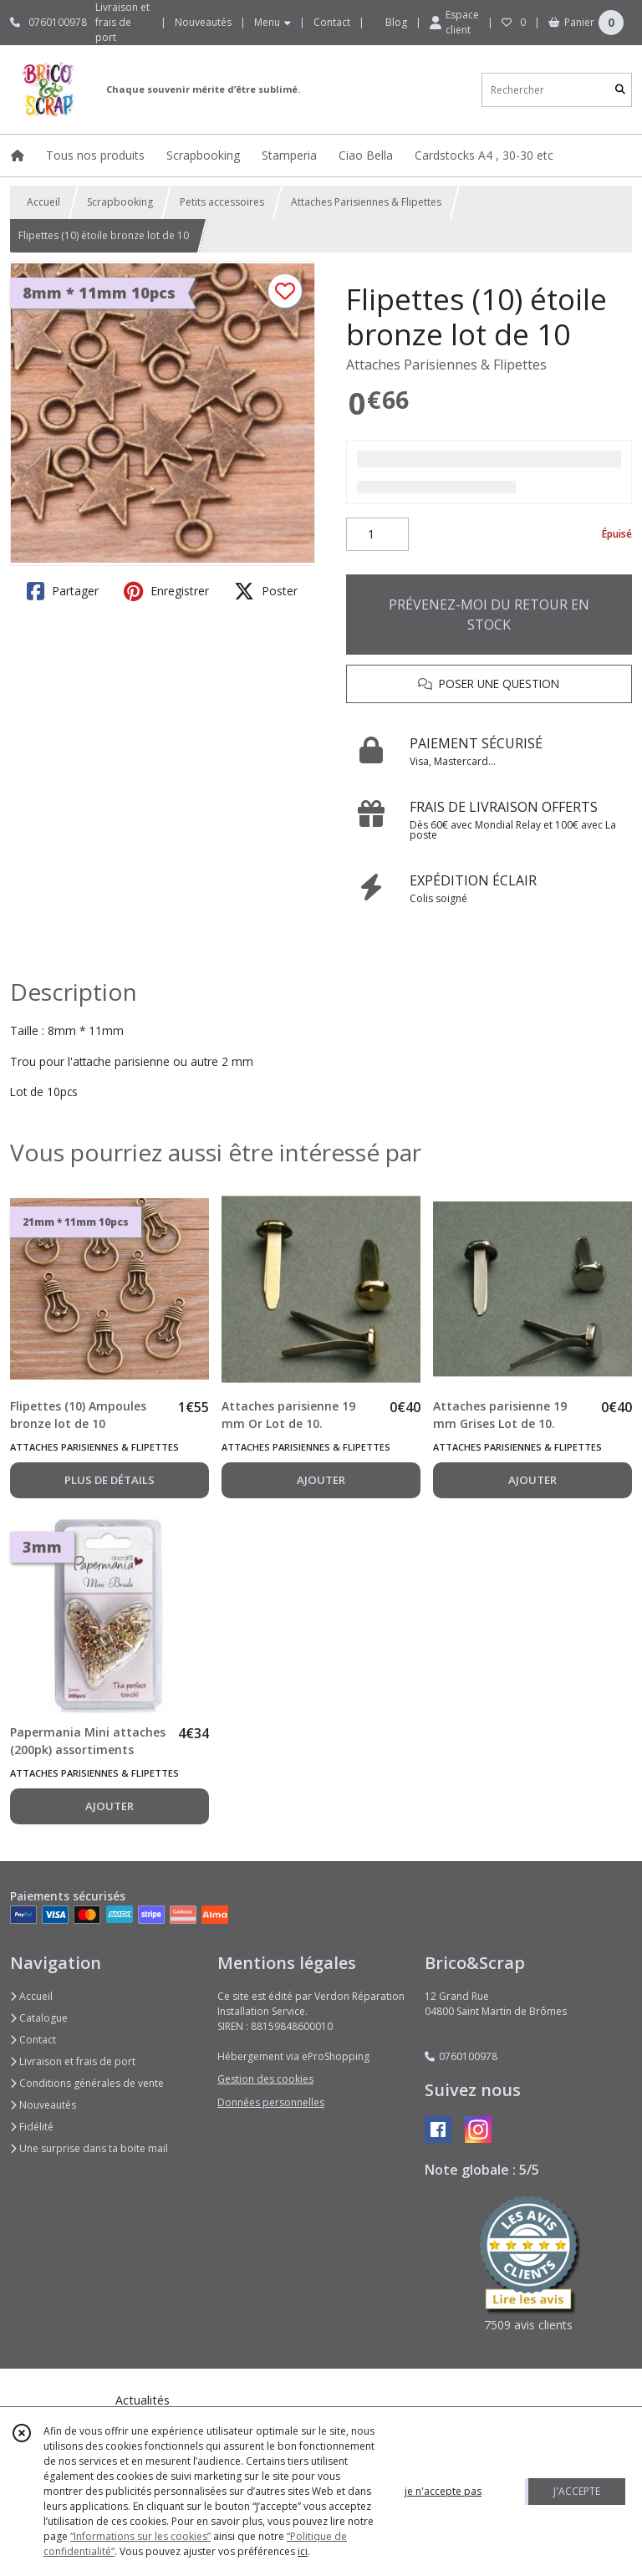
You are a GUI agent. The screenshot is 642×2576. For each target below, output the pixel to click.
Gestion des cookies (265, 2079)
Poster (266, 591)
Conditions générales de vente (87, 2083)
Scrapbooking (120, 202)
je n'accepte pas (443, 2491)
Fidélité (32, 2126)
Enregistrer (166, 591)
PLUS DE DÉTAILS (109, 1479)
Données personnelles (270, 2102)
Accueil (43, 202)
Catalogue (39, 2018)
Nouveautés (43, 2105)
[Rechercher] (620, 90)
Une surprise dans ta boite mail (89, 2148)
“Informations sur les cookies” (140, 2536)
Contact (331, 22)
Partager (63, 591)
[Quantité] (377, 534)
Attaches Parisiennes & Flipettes (366, 202)
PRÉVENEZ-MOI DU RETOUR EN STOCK (489, 614)
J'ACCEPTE (576, 2491)
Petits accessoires (222, 202)
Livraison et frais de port (72, 2061)
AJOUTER (321, 1479)
